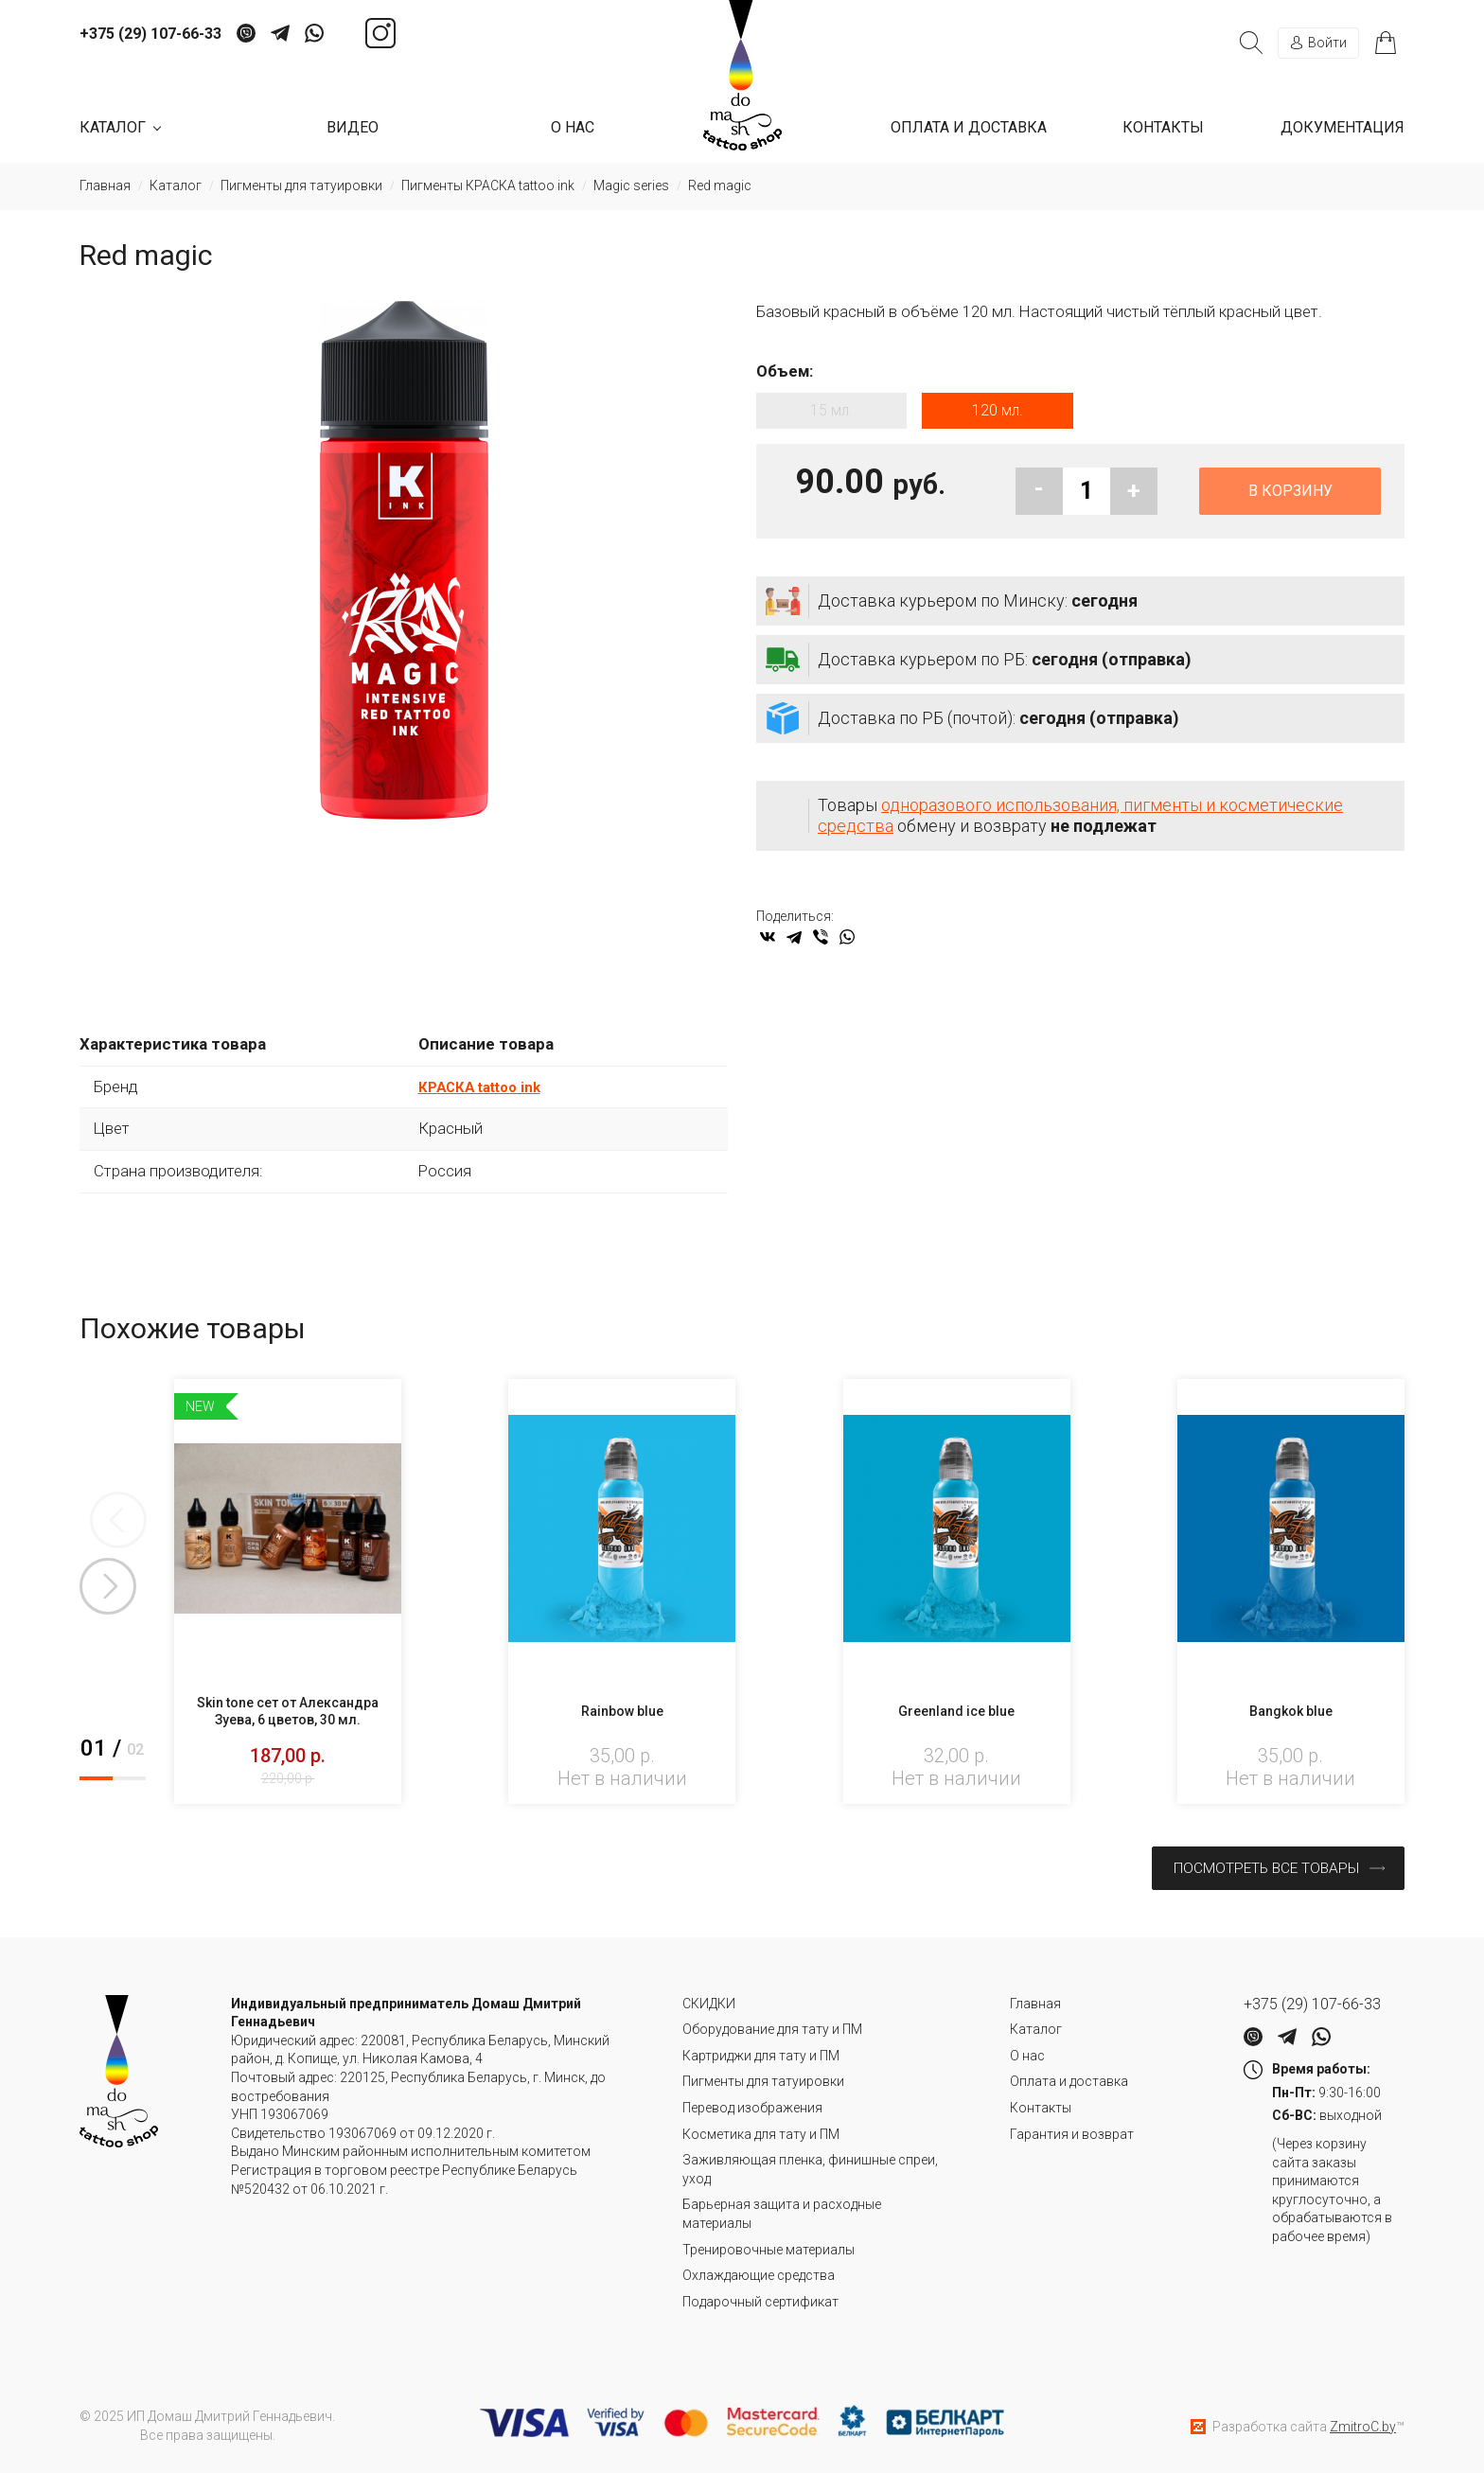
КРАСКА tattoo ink (487, 1094)
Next (108, 1593)
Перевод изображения (752, 2103)
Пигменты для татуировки (763, 2078)
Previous (108, 1527)
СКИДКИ (708, 1999)
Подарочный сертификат (760, 2297)
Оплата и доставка (969, 127)
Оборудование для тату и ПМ (772, 2026)
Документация (1342, 127)
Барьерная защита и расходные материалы (781, 2211)
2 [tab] (129, 1786)
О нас (572, 127)
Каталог (1036, 2026)
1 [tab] (96, 1786)
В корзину (1290, 498)
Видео (353, 127)
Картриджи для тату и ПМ (760, 2051)
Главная (1035, 1999)
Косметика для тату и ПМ (760, 2130)
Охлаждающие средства (758, 2272)
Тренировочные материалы (768, 2245)
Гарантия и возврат (1072, 2130)
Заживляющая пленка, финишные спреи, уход (810, 2166)
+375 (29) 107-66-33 (150, 34)
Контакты (1163, 127)
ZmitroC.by (1363, 2422)
